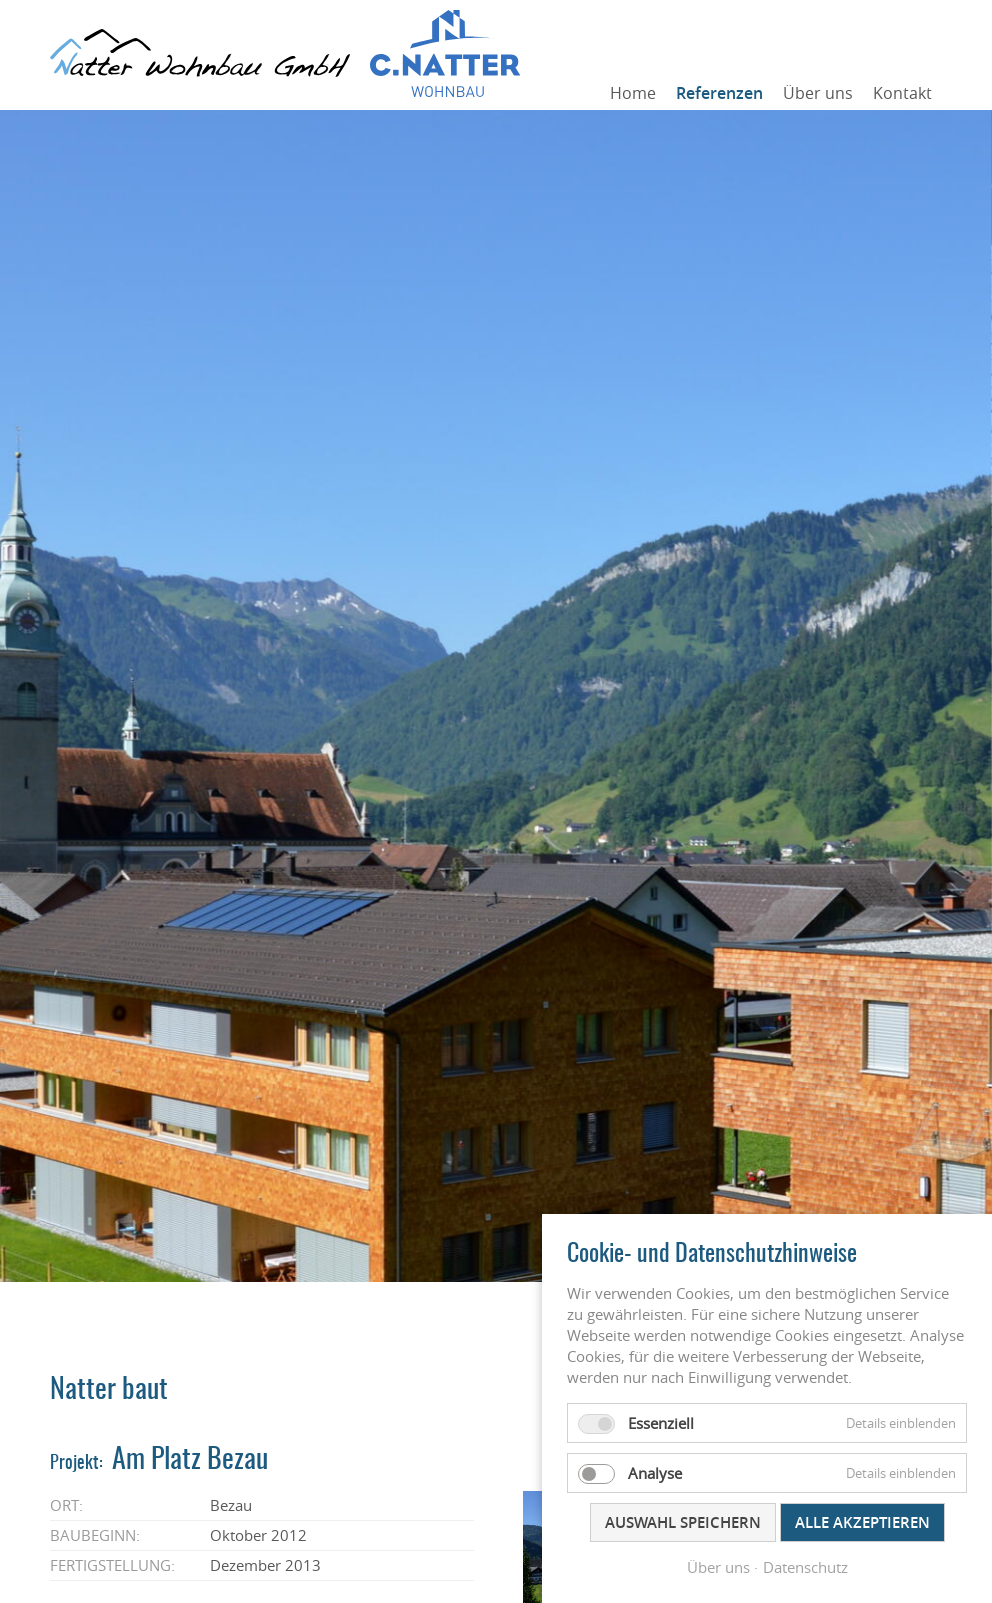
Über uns (818, 93)
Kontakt (902, 93)
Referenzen (719, 93)
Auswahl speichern (683, 1522)
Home (633, 93)
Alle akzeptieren (862, 1522)
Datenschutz (805, 1567)
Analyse (655, 1473)
